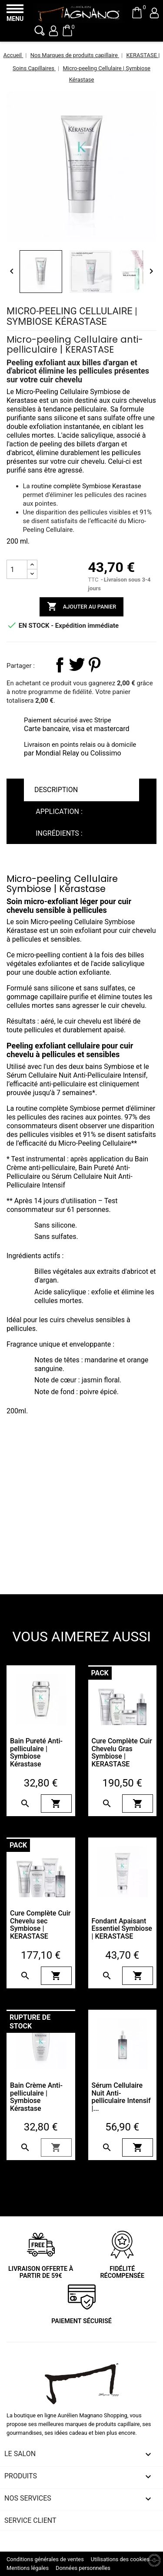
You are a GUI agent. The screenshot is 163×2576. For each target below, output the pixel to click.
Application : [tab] (59, 811)
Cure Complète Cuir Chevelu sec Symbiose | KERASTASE (40, 1924)
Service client (30, 2520)
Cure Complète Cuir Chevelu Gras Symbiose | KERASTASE (122, 1752)
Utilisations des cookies (120, 2559)
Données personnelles (83, 2568)
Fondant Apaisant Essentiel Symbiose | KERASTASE (122, 1928)
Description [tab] (56, 790)
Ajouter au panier (81, 607)
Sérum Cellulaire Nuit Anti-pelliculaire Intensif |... (121, 2097)
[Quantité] (17, 569)
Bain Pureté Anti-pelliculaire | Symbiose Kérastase (36, 1752)
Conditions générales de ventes (45, 2559)
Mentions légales (28, 2568)
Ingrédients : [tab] (59, 833)
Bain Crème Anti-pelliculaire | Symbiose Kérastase (36, 2097)
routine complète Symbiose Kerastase (86, 486)
